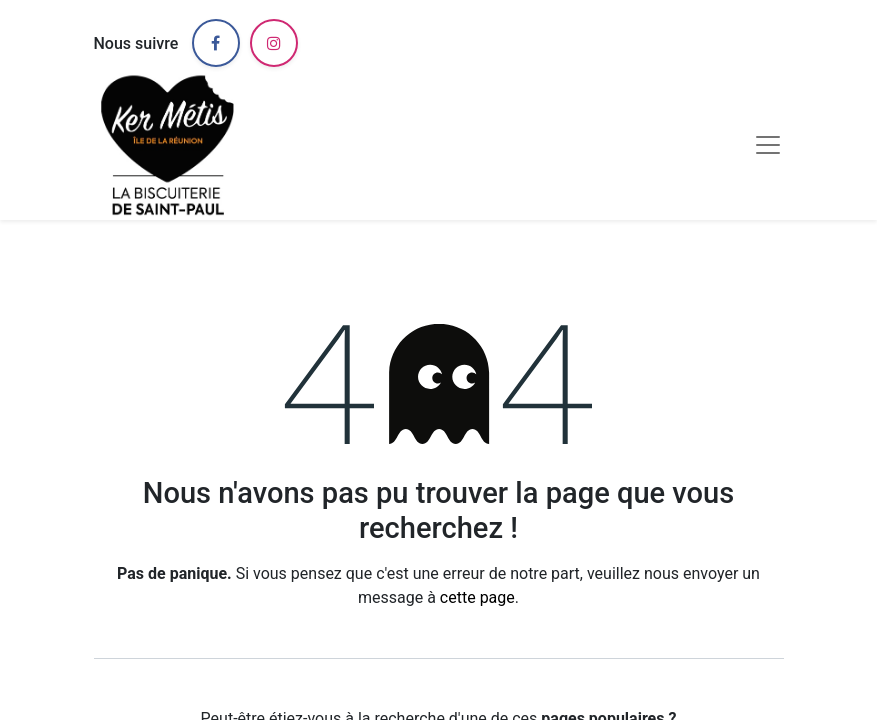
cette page (477, 597)
